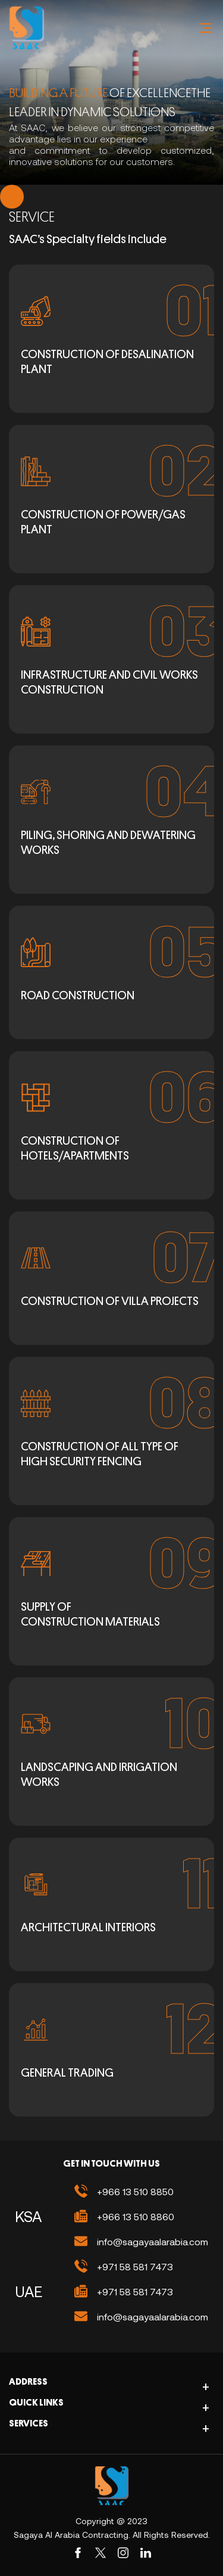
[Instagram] (123, 2552)
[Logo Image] (27, 27)
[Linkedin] (145, 2552)
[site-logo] (112, 2485)
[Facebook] (78, 2552)
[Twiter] (100, 2552)
